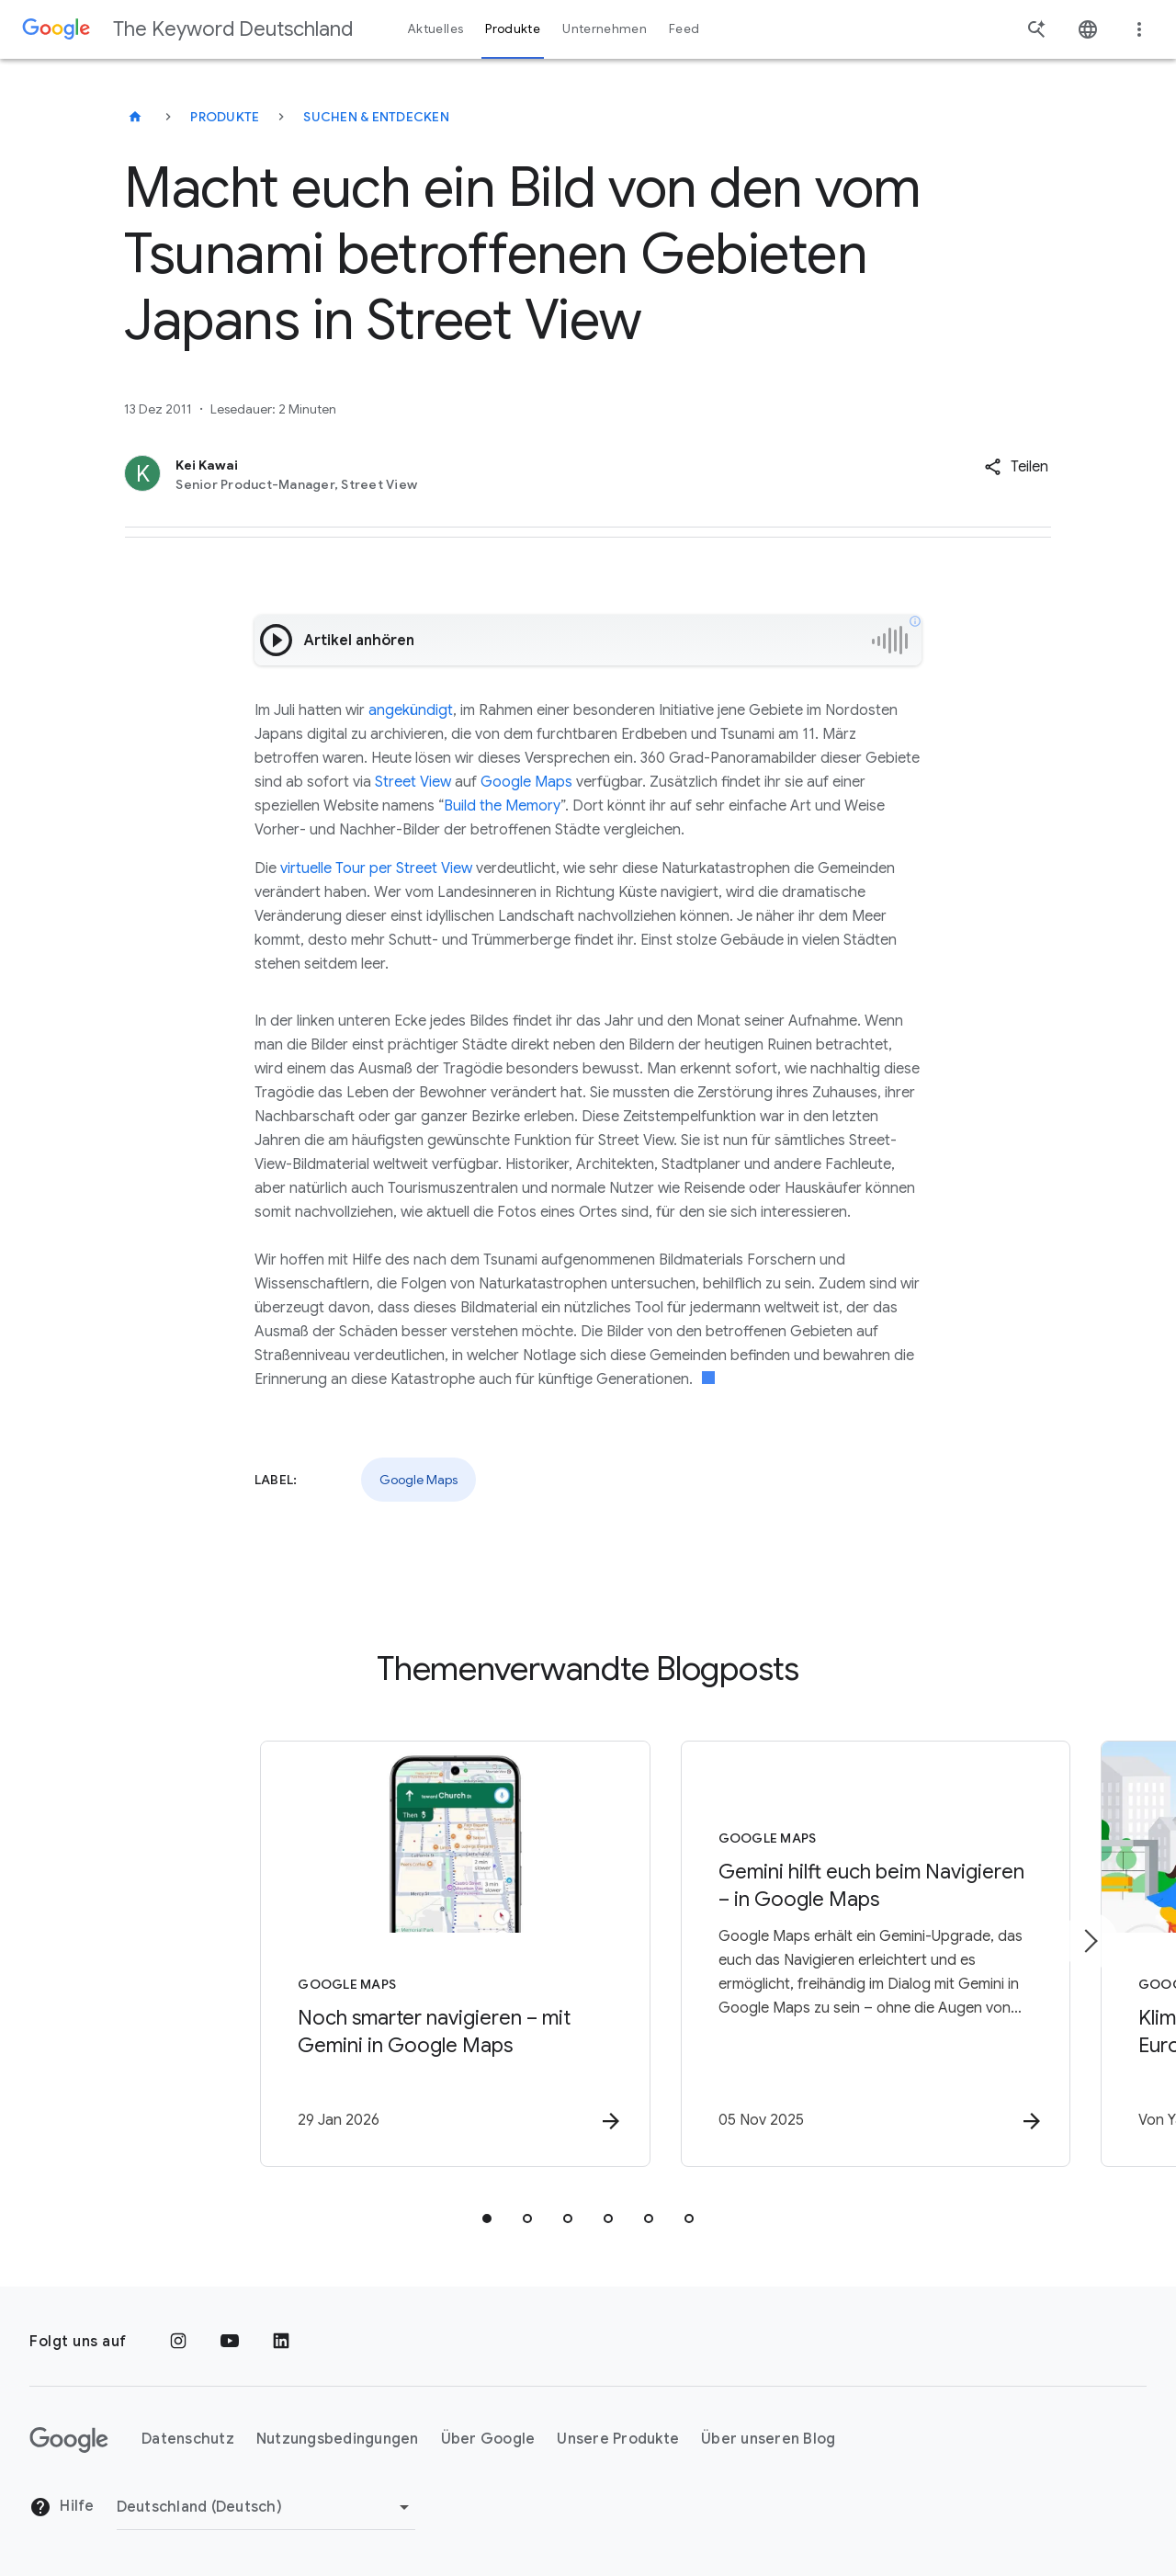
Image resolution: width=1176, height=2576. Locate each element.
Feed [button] (684, 29)
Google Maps (526, 782)
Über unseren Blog (768, 2440)
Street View (413, 782)
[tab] (487, 2220)
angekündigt (410, 710)
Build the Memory (502, 806)
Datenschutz (187, 2440)
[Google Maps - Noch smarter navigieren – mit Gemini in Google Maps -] (347, 1955)
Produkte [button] (512, 29)
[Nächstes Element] (1089, 1942)
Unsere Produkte (618, 2440)
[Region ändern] (266, 2507)
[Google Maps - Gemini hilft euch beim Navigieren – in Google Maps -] (828, 1955)
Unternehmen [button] (604, 29)
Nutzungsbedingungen (337, 2440)
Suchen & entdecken (376, 116)
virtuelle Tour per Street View (376, 868)
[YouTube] (230, 2342)
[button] (1016, 467)
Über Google (488, 2440)
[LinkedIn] (281, 2342)
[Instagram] (178, 2342)
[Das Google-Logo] (68, 2440)
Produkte (224, 116)
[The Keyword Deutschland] (135, 117)
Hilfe (62, 2508)
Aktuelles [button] (435, 29)
